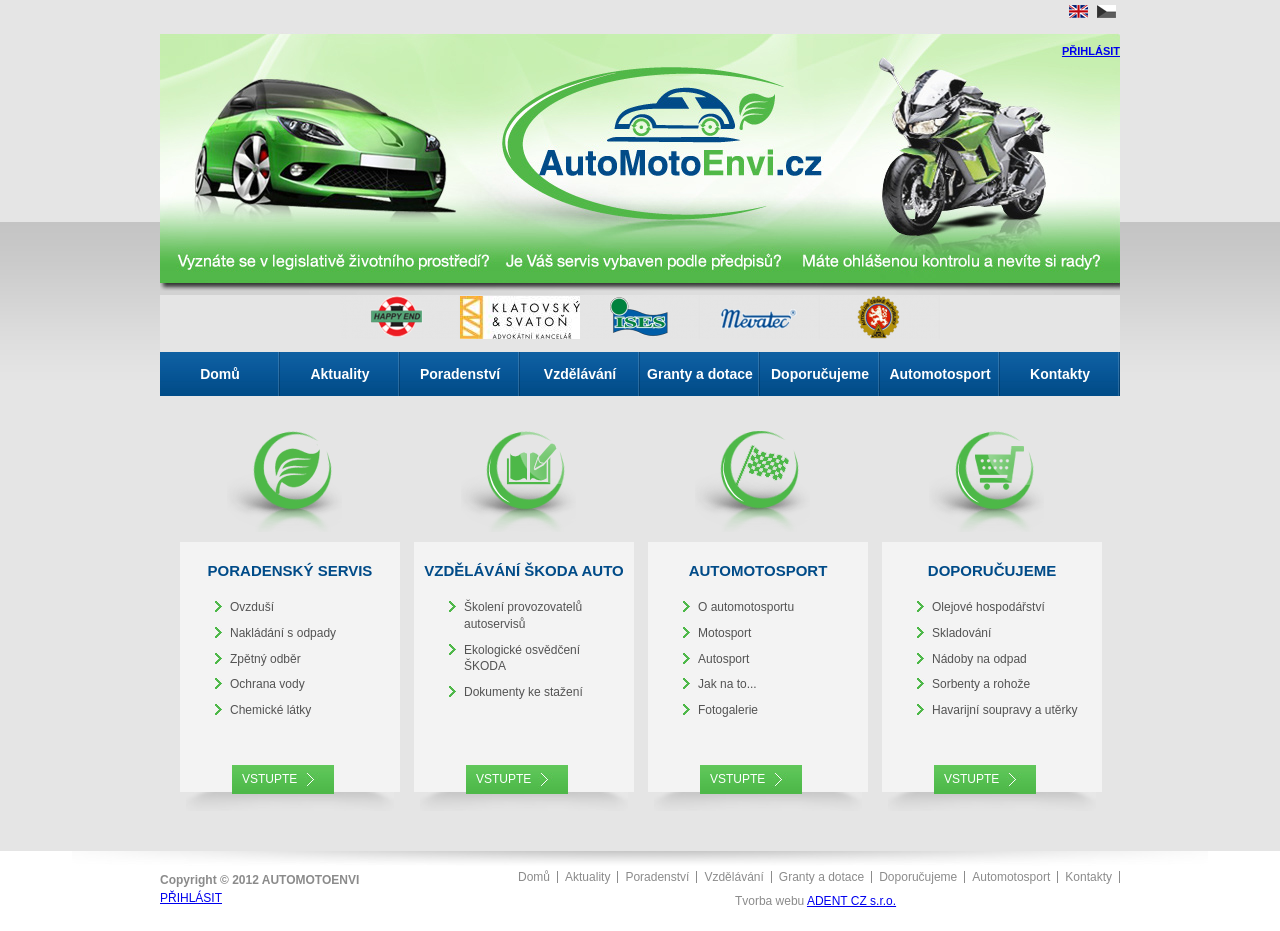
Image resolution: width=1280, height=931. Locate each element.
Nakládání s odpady (283, 633)
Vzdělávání (580, 374)
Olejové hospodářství (988, 607)
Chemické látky (270, 710)
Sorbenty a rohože (981, 684)
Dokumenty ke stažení (523, 692)
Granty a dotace (700, 374)
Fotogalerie (728, 710)
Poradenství (460, 374)
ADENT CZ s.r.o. (851, 901)
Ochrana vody (267, 684)
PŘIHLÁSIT (1091, 51)
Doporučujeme (820, 374)
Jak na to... (727, 684)
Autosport (723, 659)
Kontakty (1060, 374)
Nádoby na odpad (979, 659)
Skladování (961, 633)
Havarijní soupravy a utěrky (1004, 710)
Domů (220, 374)
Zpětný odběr (265, 659)
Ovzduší (252, 607)
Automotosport (939, 374)
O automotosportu (746, 607)
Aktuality (339, 374)
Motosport (724, 633)
